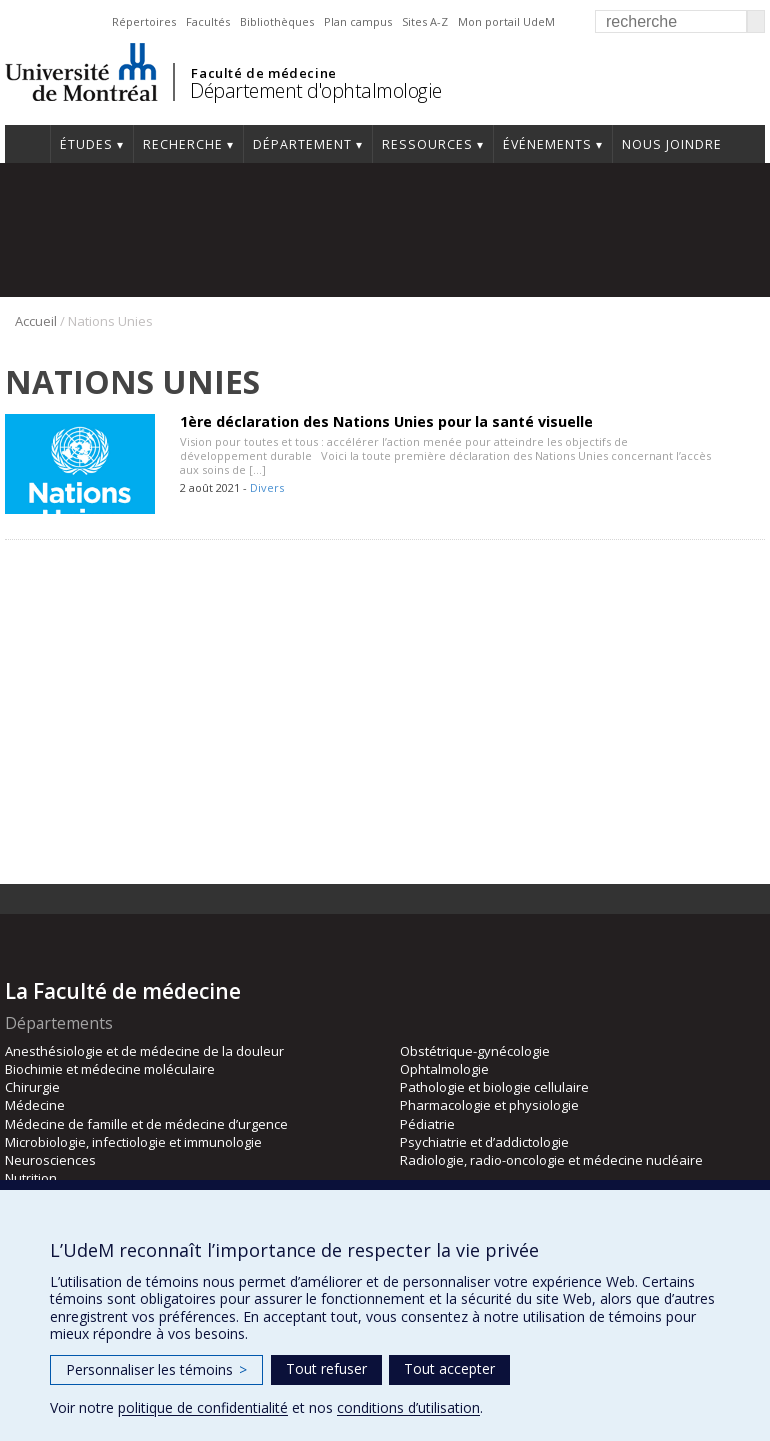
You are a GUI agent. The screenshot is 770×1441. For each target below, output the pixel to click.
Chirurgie (32, 1087)
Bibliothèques (277, 21)
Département (302, 144)
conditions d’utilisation (408, 1407)
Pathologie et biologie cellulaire (494, 1087)
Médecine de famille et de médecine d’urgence (146, 1124)
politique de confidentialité (203, 1407)
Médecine (35, 1105)
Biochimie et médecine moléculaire (110, 1069)
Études (86, 144)
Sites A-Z (425, 21)
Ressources (427, 144)
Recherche (183, 144)
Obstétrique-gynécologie (475, 1051)
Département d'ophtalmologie (316, 90)
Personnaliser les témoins (156, 1369)
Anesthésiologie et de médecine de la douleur (144, 1051)
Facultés (208, 21)
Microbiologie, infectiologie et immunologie (133, 1142)
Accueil (27, 144)
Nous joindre (672, 144)
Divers (267, 487)
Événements (547, 144)
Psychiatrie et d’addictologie (484, 1142)
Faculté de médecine (263, 73)
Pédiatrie (427, 1124)
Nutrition (31, 1178)
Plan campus (358, 21)
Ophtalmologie (444, 1069)
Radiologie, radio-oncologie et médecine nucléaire (551, 1160)
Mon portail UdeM (506, 21)
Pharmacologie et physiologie (489, 1105)
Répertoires (144, 21)
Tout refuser (326, 1368)
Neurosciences (50, 1160)
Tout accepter (449, 1368)
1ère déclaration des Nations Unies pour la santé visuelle (386, 421)
